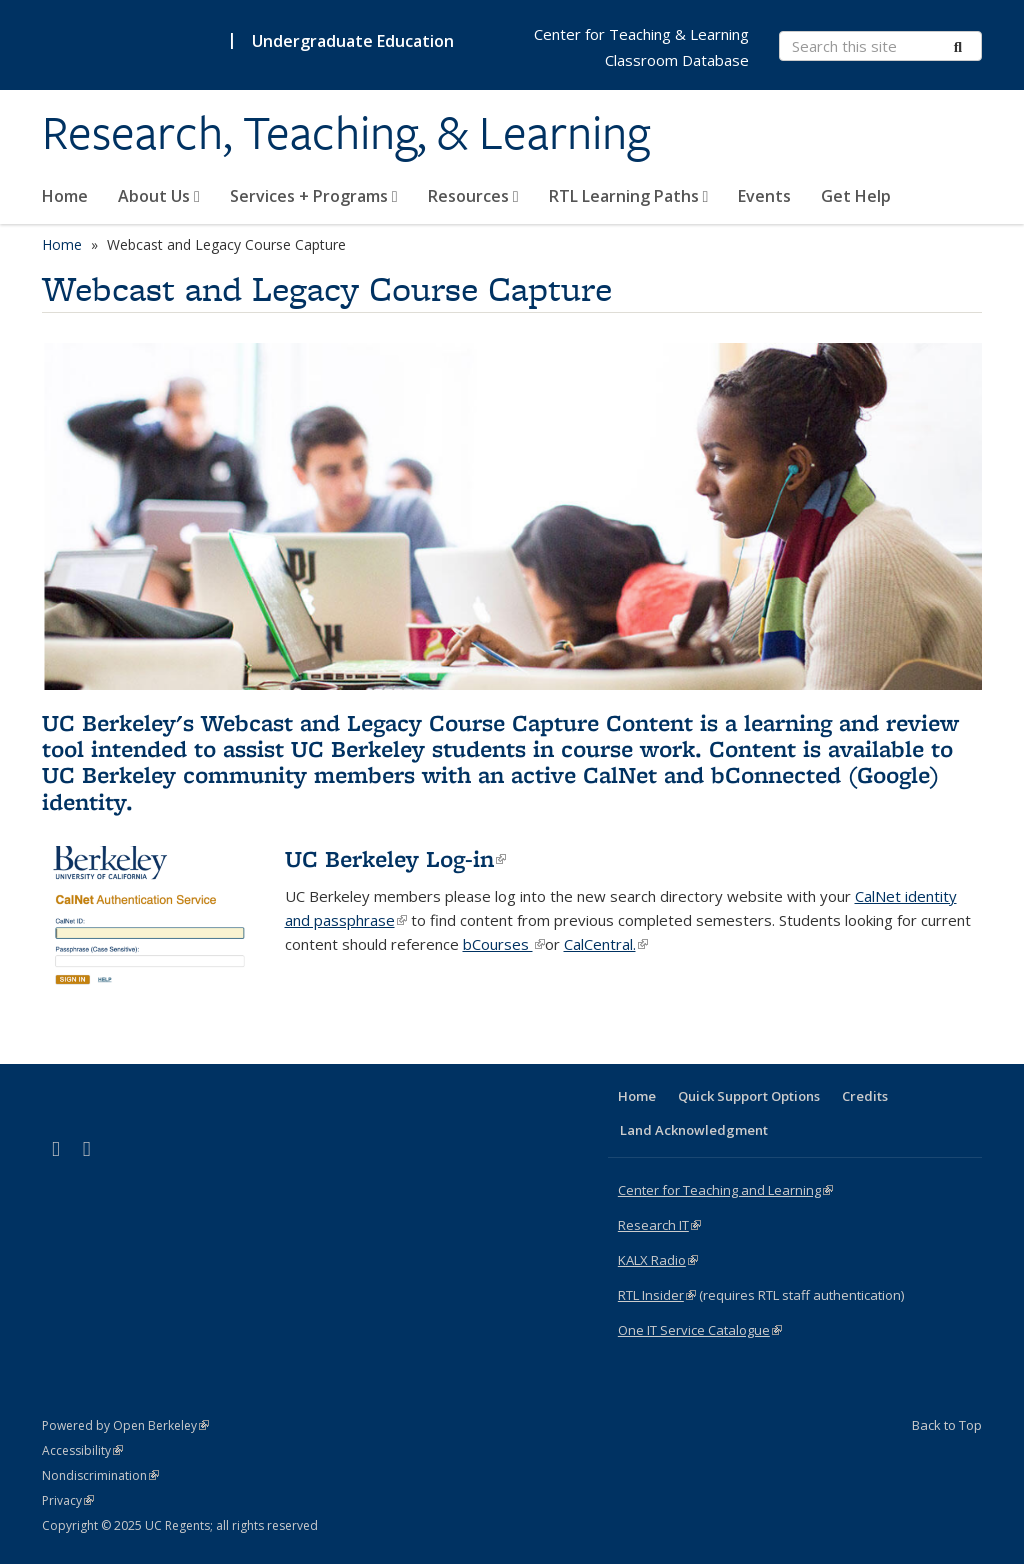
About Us (159, 196)
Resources (473, 196)
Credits (865, 1096)
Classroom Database (677, 60)
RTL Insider (657, 1295)
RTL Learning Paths (629, 196)
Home (65, 196)
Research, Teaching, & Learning (346, 133)
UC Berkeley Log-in (395, 858)
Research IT (659, 1225)
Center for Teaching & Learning (641, 34)
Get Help (856, 196)
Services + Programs (314, 196)
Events (764, 196)
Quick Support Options (749, 1096)
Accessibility (82, 1450)
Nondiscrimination (100, 1475)
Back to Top (947, 1425)
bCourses (504, 944)
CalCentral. (606, 944)
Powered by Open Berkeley (125, 1425)
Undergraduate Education (353, 41)
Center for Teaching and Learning (725, 1190)
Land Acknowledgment (694, 1130)
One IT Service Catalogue (700, 1330)
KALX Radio (658, 1260)
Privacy (68, 1500)
